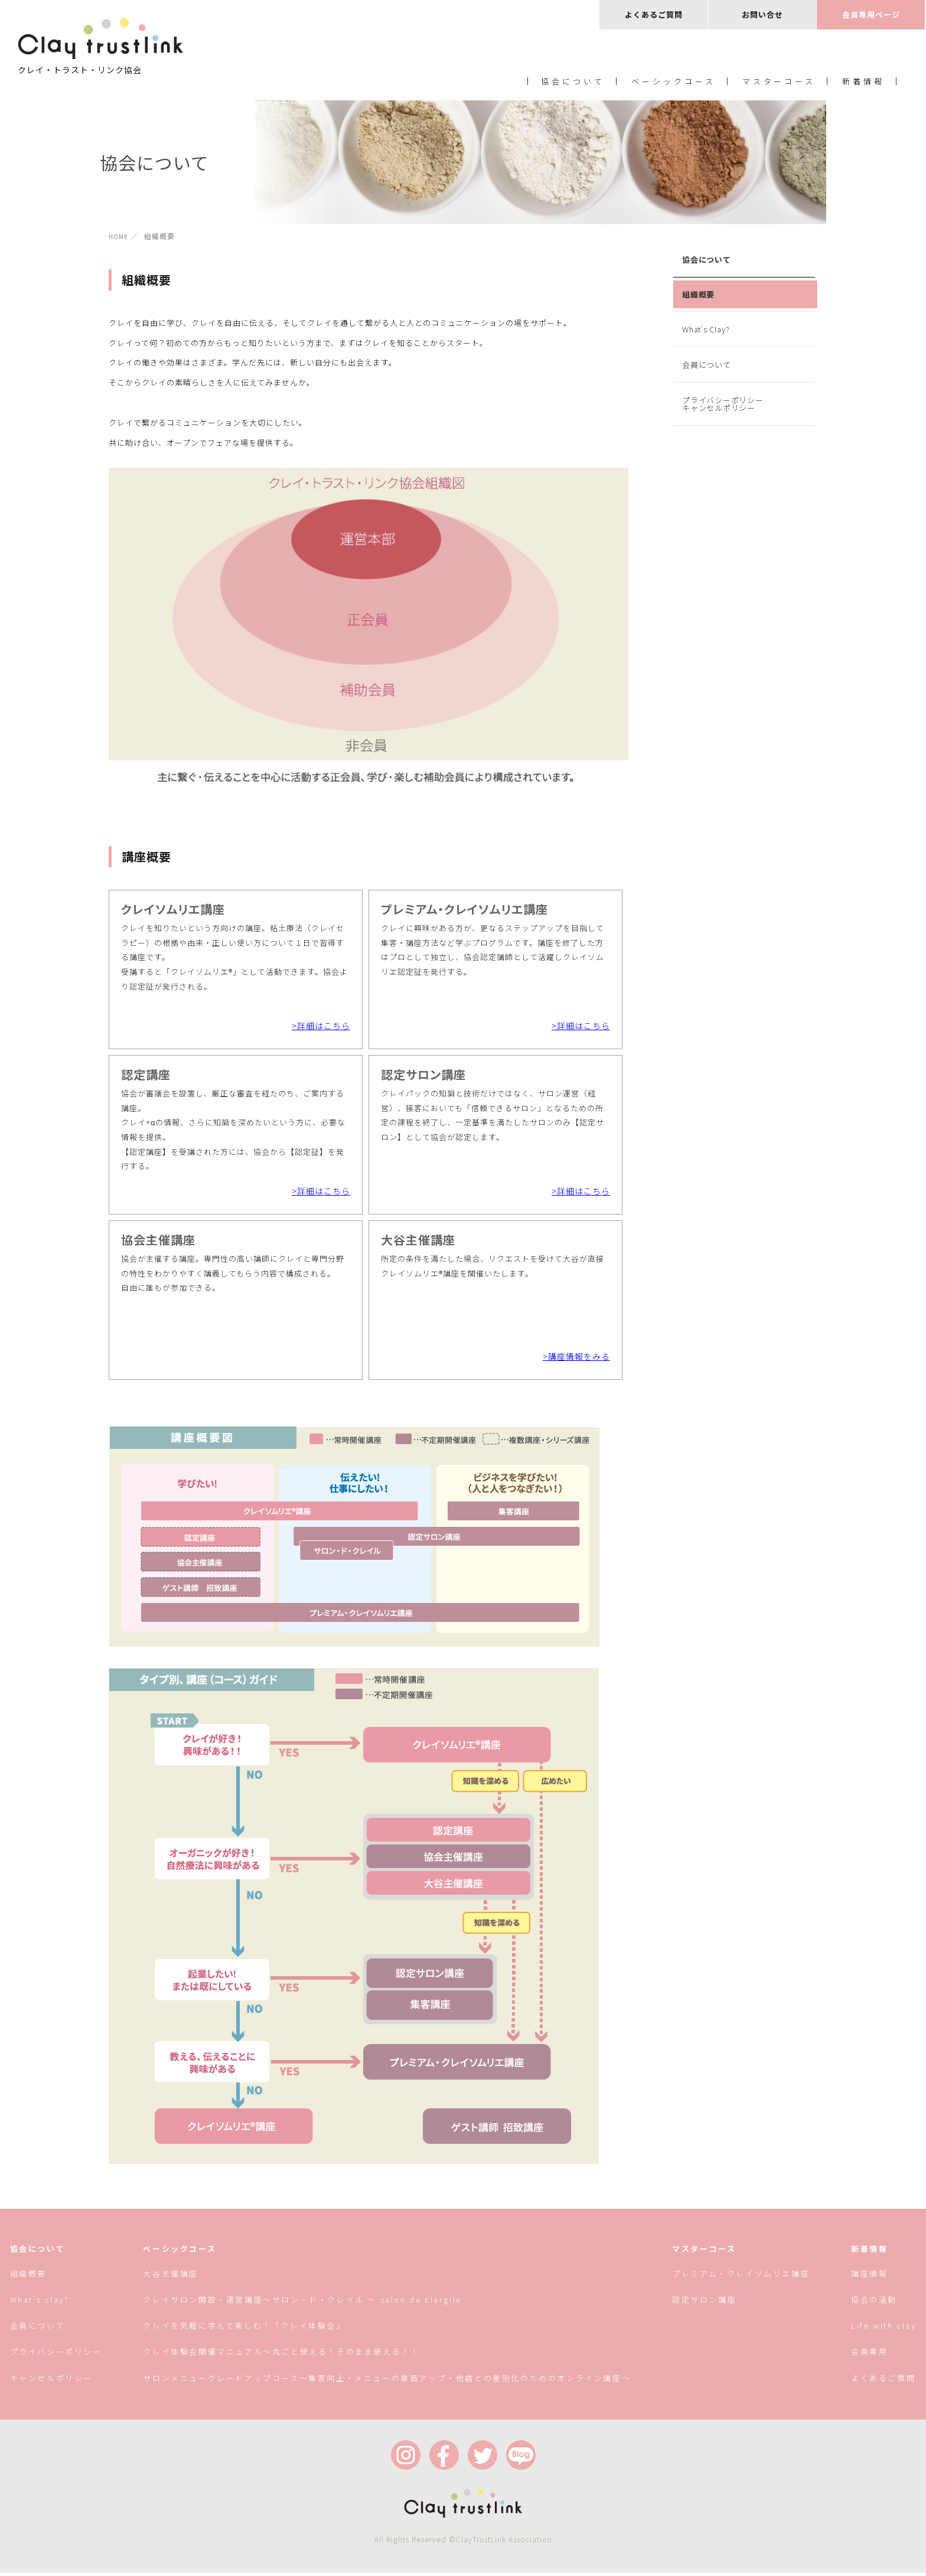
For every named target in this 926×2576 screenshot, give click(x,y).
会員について (706, 364)
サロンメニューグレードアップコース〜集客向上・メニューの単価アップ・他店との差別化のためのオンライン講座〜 (387, 2381)
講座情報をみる (579, 1360)
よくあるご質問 (654, 14)
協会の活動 (874, 2303)
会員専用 (869, 2355)
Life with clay (883, 2329)
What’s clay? (39, 2303)
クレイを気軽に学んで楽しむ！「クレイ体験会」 (244, 2329)
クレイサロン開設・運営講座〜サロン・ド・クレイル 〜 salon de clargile (302, 2303)
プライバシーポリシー (55, 2355)
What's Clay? (705, 329)
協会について (573, 82)
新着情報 (863, 82)
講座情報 (869, 2277)
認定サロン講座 (704, 2303)
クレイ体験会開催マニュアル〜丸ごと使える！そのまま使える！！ (281, 2355)
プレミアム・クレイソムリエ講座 (741, 2277)
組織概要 (698, 294)
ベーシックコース (673, 82)
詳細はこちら (323, 1025)
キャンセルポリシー (50, 2381)
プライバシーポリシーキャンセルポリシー (723, 404)
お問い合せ (762, 14)
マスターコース (779, 82)
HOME (120, 236)
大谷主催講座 (170, 2277)
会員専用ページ (871, 14)
